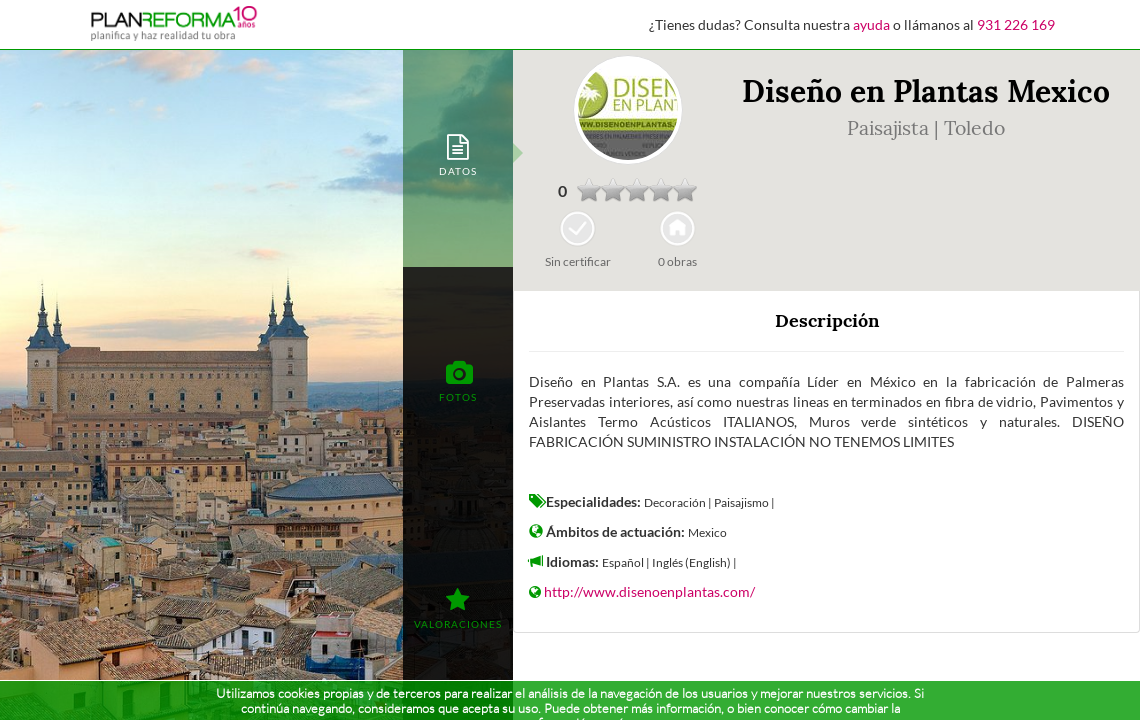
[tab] (458, 153)
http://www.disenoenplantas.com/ (649, 591)
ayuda (871, 24)
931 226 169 (1016, 24)
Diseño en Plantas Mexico (926, 91)
